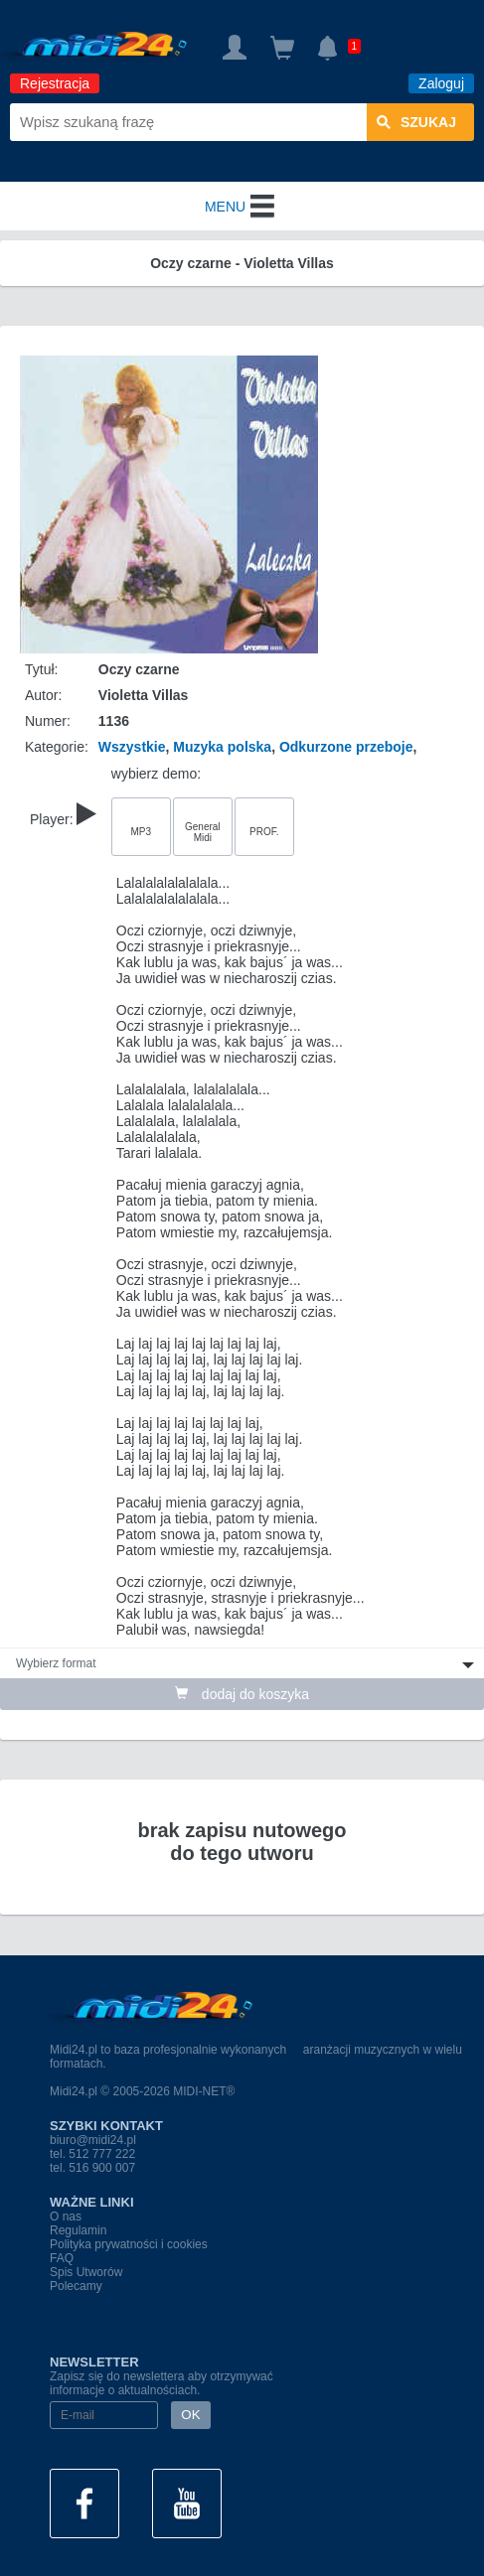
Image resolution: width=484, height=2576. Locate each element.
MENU (242, 206)
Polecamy (76, 2286)
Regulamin (78, 2230)
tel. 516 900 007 (92, 2168)
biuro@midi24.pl (93, 2140)
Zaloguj (441, 83)
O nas (65, 2216)
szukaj (416, 122)
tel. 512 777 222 (92, 2154)
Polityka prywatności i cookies (129, 2244)
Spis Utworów (86, 2272)
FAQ (62, 2258)
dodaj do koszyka (242, 1694)
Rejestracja (54, 83)
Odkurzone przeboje (346, 747)
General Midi (203, 832)
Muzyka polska (222, 747)
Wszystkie (132, 747)
